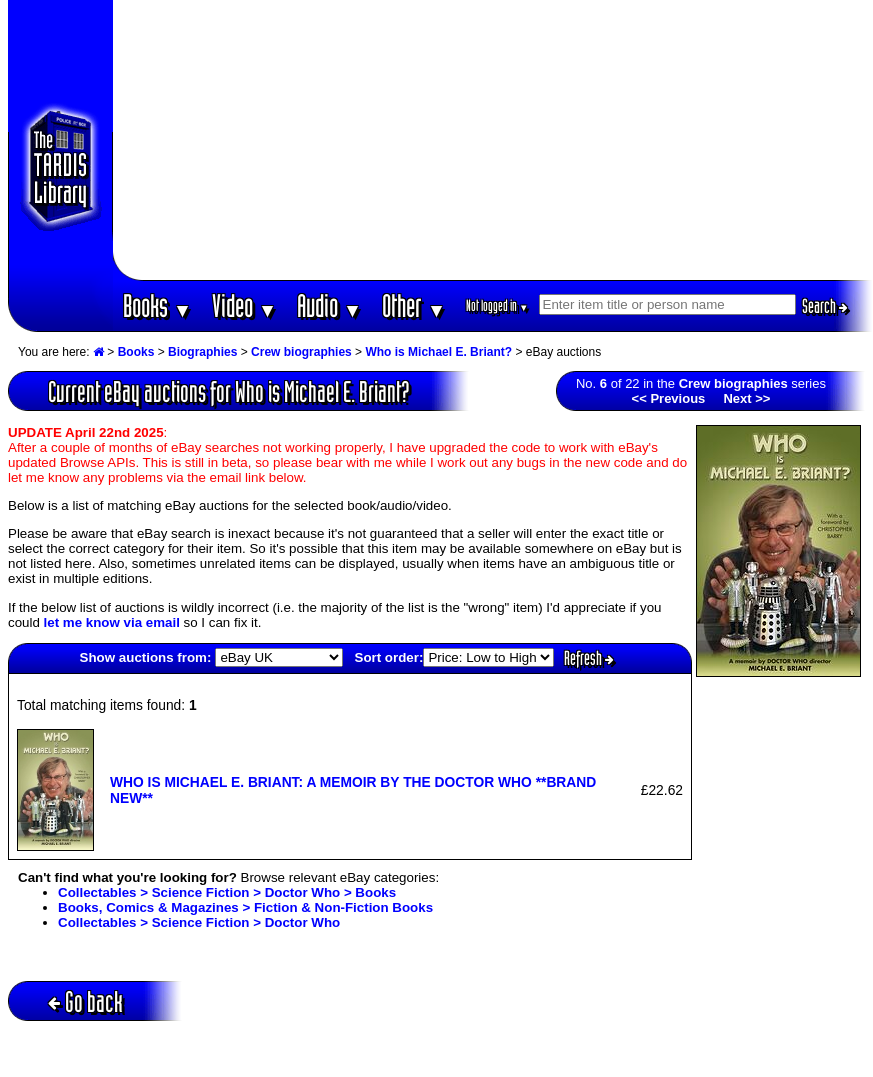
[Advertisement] (492, 140)
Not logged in (497, 305)
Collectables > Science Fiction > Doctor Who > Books (227, 892)
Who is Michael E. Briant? (438, 352)
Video (244, 305)
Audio (329, 305)
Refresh (589, 658)
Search (825, 306)
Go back (85, 1001)
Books (157, 305)
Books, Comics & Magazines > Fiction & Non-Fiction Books (245, 907)
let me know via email (112, 622)
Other (414, 305)
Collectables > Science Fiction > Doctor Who (199, 922)
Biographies (202, 352)
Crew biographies (301, 352)
